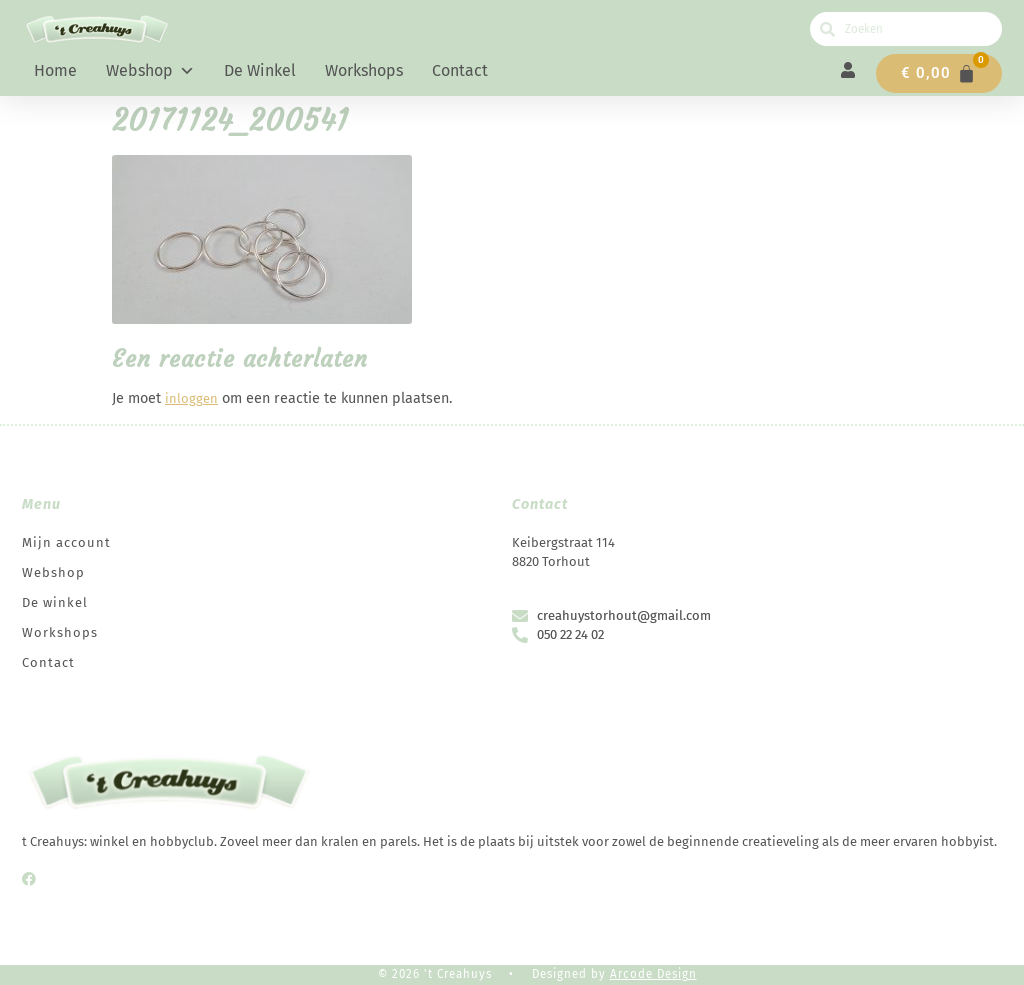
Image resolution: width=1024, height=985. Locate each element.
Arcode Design (653, 974)
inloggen (191, 398)
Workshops (364, 70)
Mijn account (66, 542)
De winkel (260, 70)
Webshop (150, 71)
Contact (460, 70)
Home (55, 70)
